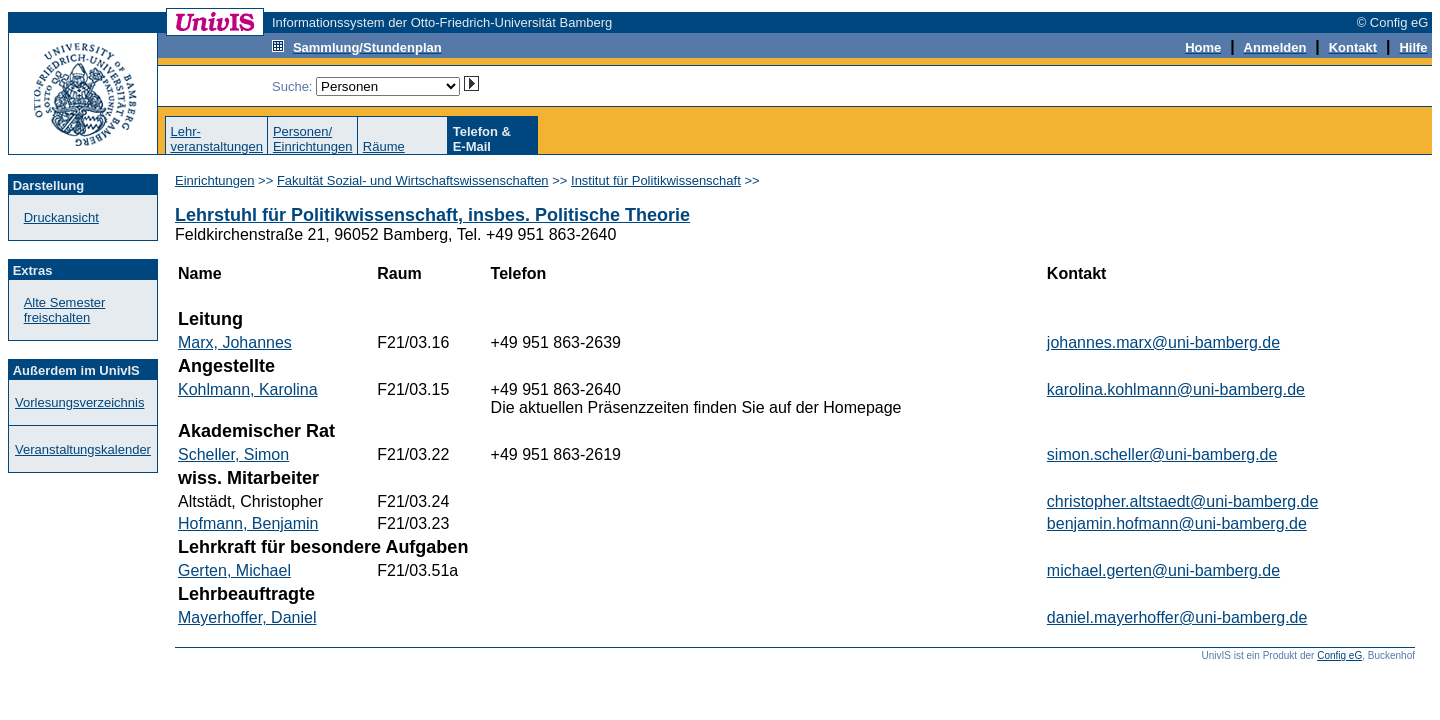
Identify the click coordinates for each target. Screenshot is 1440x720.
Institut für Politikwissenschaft (656, 180)
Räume (384, 146)
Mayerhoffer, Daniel (247, 617)
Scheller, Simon (233, 454)
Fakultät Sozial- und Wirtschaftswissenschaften (413, 180)
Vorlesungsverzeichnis (79, 402)
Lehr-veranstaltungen (216, 139)
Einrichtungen (215, 180)
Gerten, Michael (234, 570)
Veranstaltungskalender (83, 449)
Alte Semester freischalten (65, 310)
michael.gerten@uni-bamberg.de (1163, 570)
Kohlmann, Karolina (248, 389)
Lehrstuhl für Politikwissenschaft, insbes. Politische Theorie (432, 215)
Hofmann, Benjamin (248, 523)
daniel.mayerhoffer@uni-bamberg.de (1177, 617)
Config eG (1339, 655)
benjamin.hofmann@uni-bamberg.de (1177, 523)
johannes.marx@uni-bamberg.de (1163, 342)
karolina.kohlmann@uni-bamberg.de (1176, 389)
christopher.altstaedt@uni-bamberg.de (1183, 501)
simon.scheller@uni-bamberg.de (1162, 454)
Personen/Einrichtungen (313, 139)
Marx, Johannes (235, 342)
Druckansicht (61, 217)
